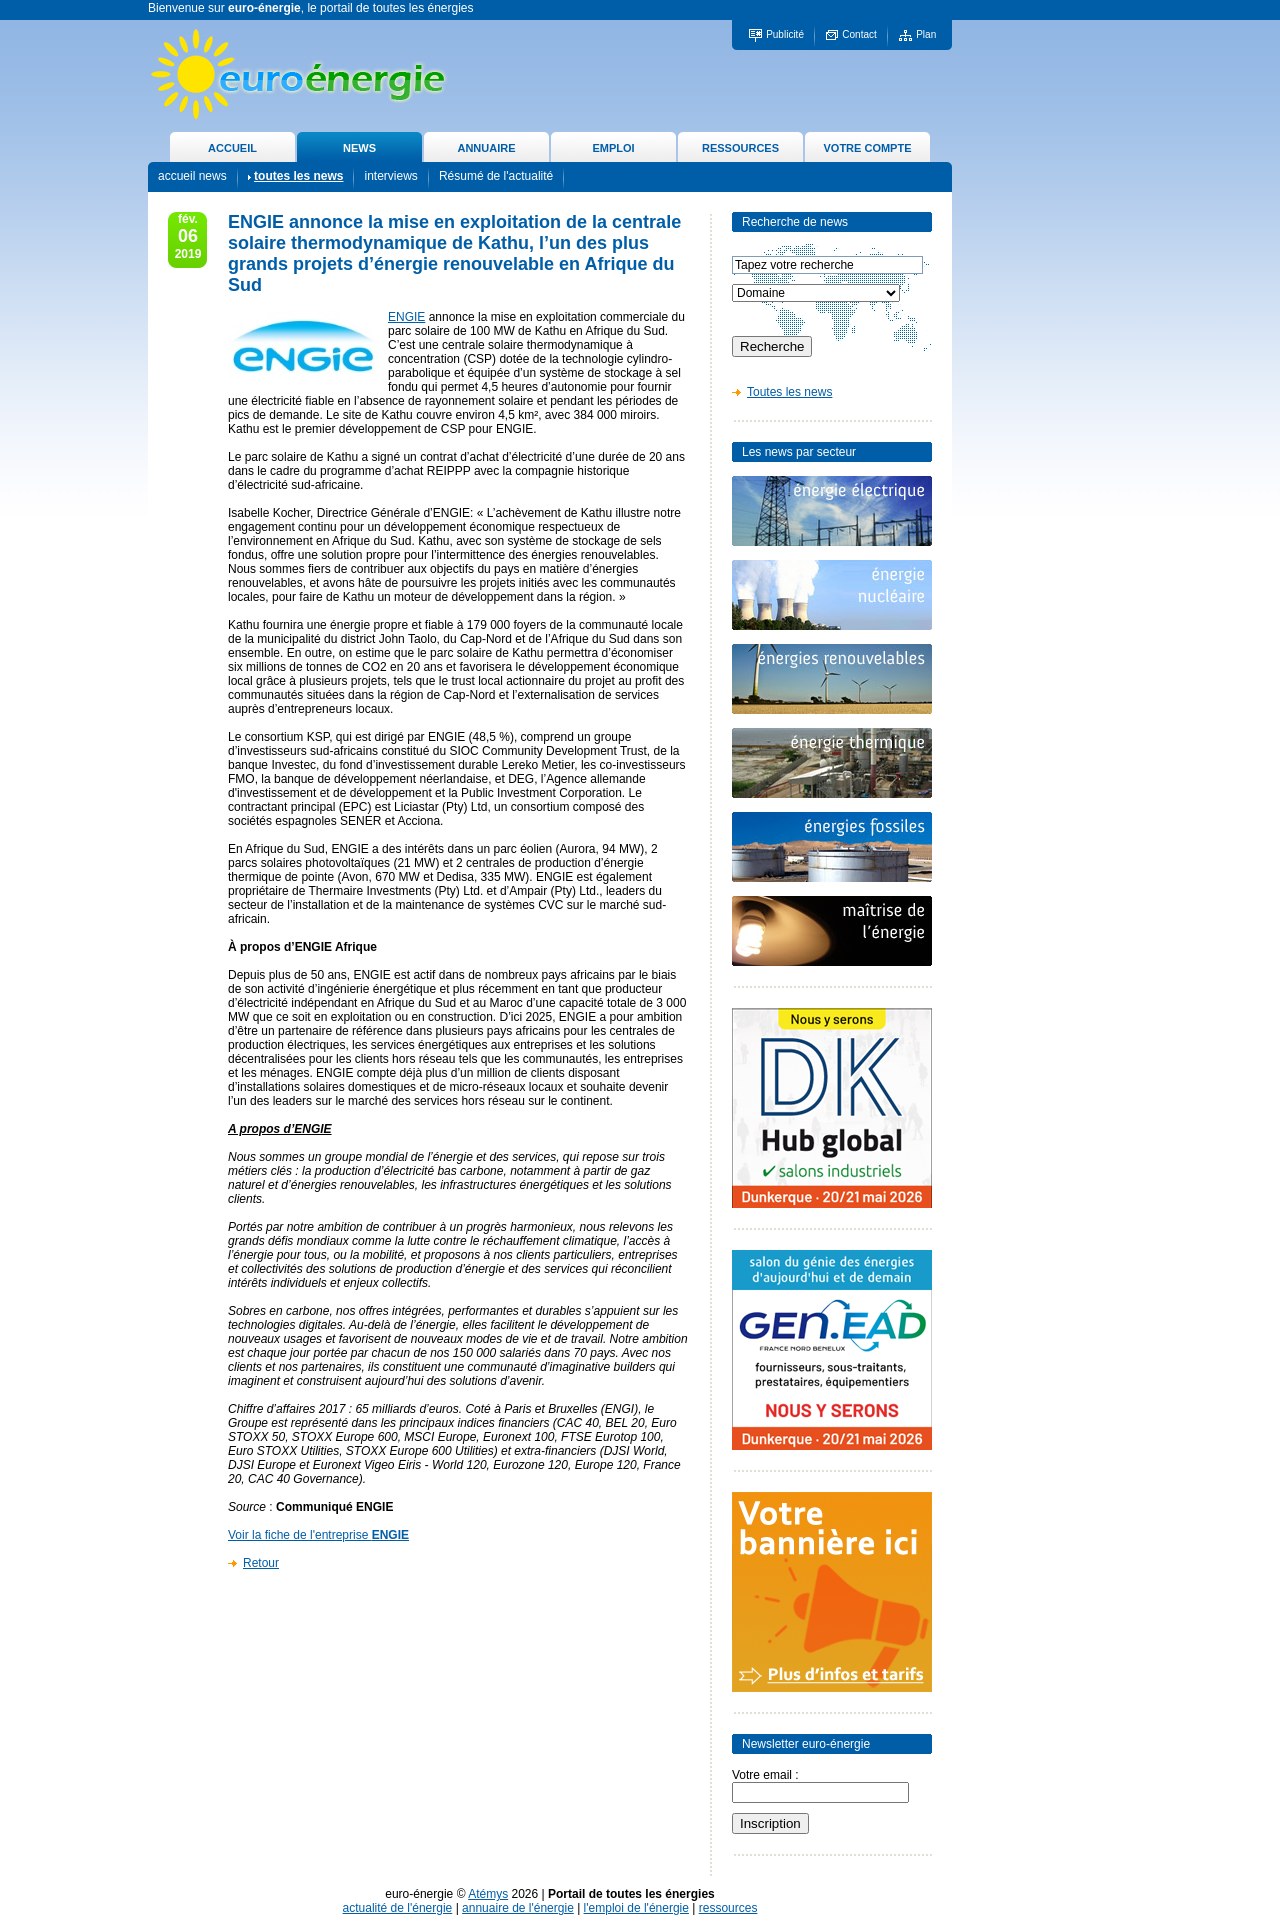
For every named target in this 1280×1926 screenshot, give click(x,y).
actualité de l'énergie (398, 1908)
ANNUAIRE (486, 148)
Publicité (785, 34)
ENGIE (406, 317)
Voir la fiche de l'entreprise (318, 1535)
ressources (728, 1908)
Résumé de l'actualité (496, 176)
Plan (926, 34)
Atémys (488, 1894)
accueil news (192, 176)
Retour (261, 1563)
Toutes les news (789, 392)
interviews (390, 176)
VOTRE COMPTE (867, 148)
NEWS (359, 148)
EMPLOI (613, 148)
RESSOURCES (740, 148)
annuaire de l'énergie (518, 1908)
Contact (859, 34)
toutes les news (298, 176)
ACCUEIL (232, 148)
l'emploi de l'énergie (636, 1908)
